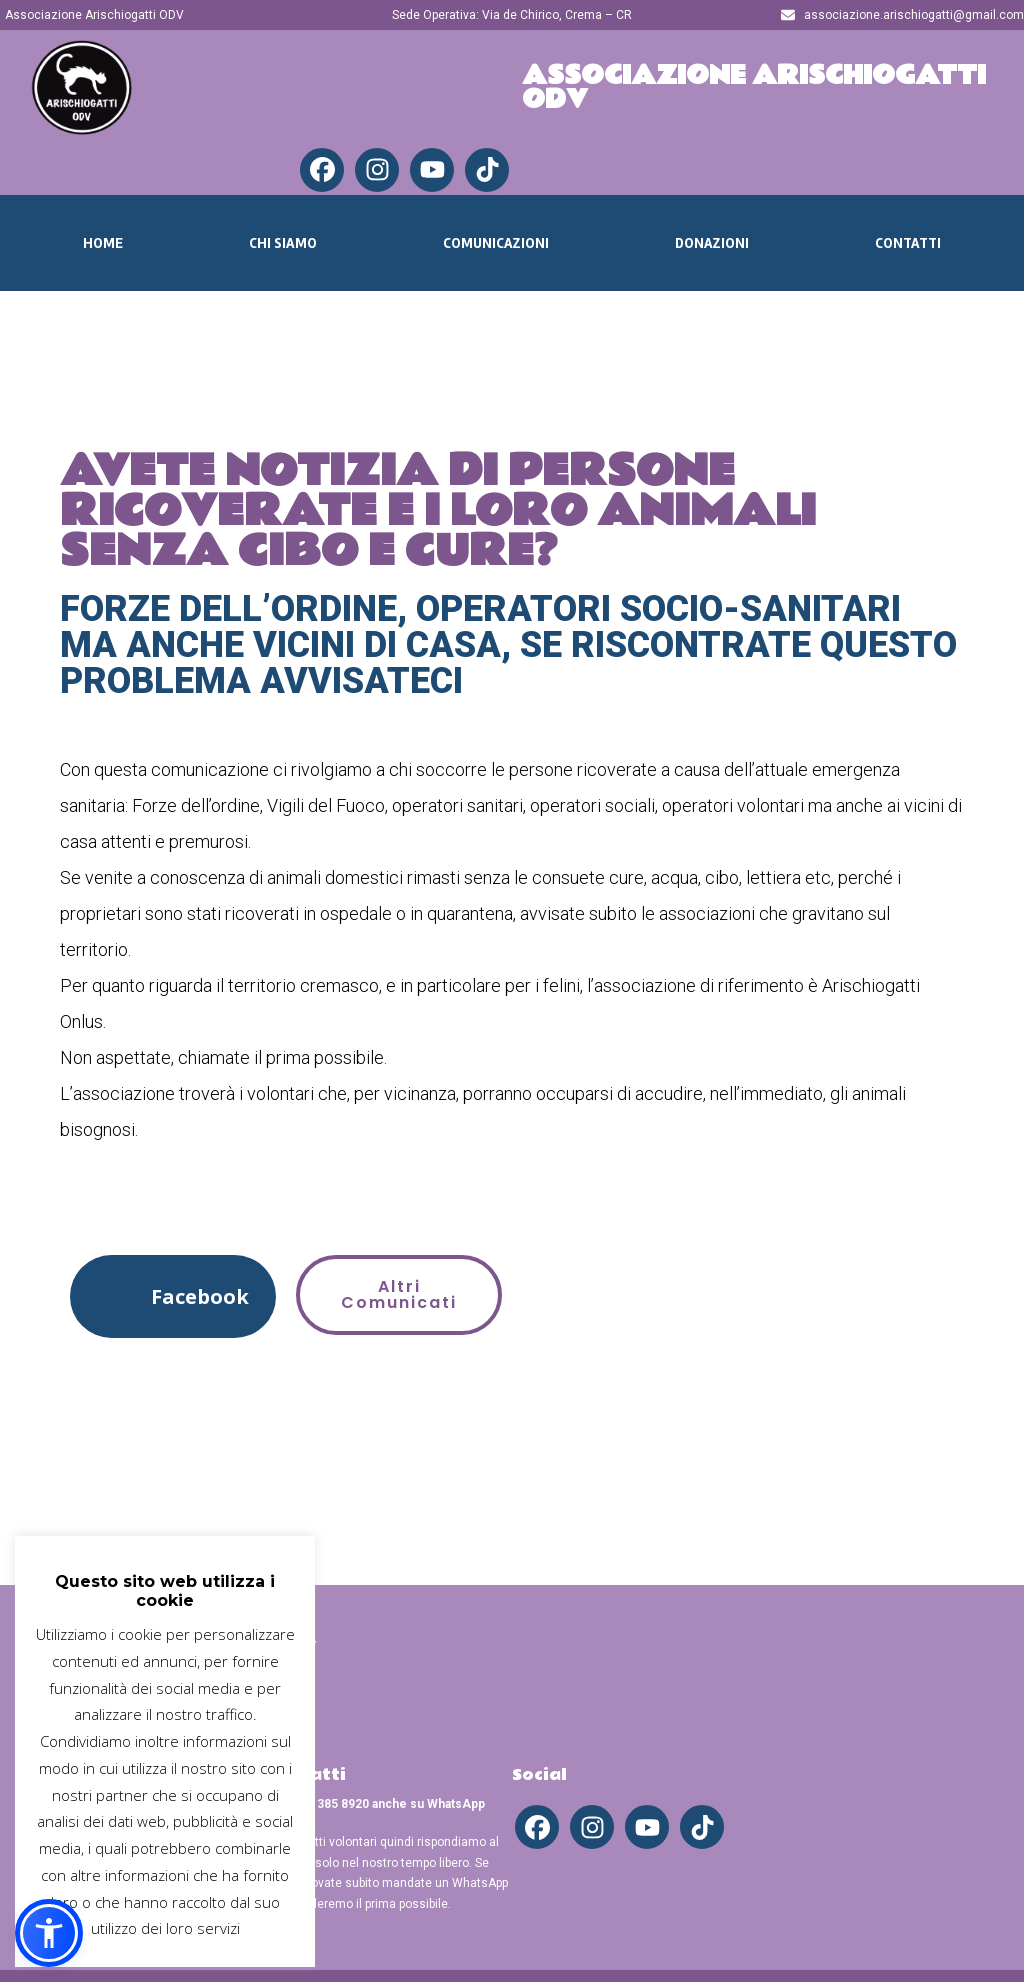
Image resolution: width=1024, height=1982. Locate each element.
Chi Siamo (283, 243)
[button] (173, 1296)
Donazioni (712, 243)
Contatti (908, 243)
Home (103, 243)
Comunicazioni (496, 243)
